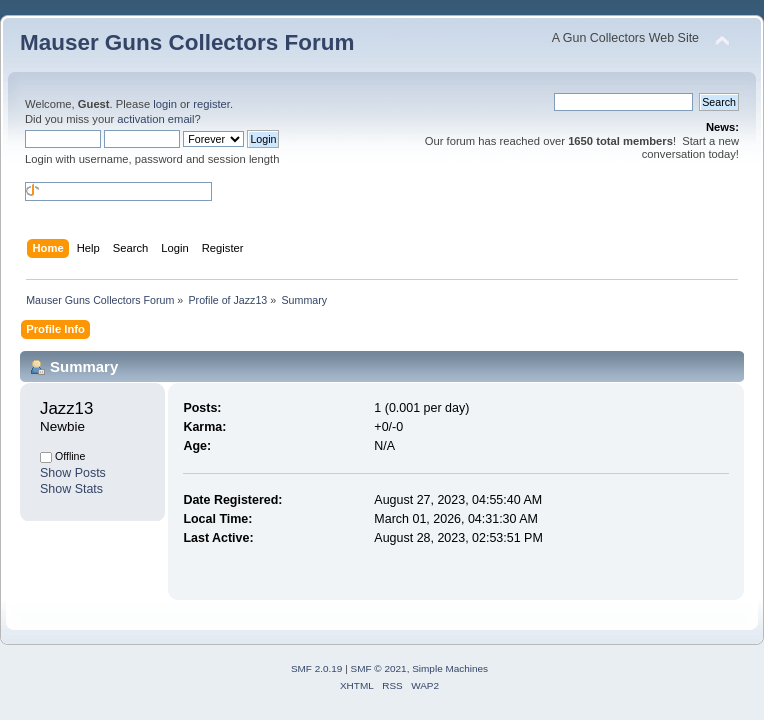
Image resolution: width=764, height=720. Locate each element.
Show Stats (71, 489)
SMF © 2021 (379, 668)
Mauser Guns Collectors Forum (187, 42)
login (165, 104)
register (211, 104)
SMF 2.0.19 (317, 668)
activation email (155, 119)
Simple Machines (450, 668)
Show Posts (73, 473)
